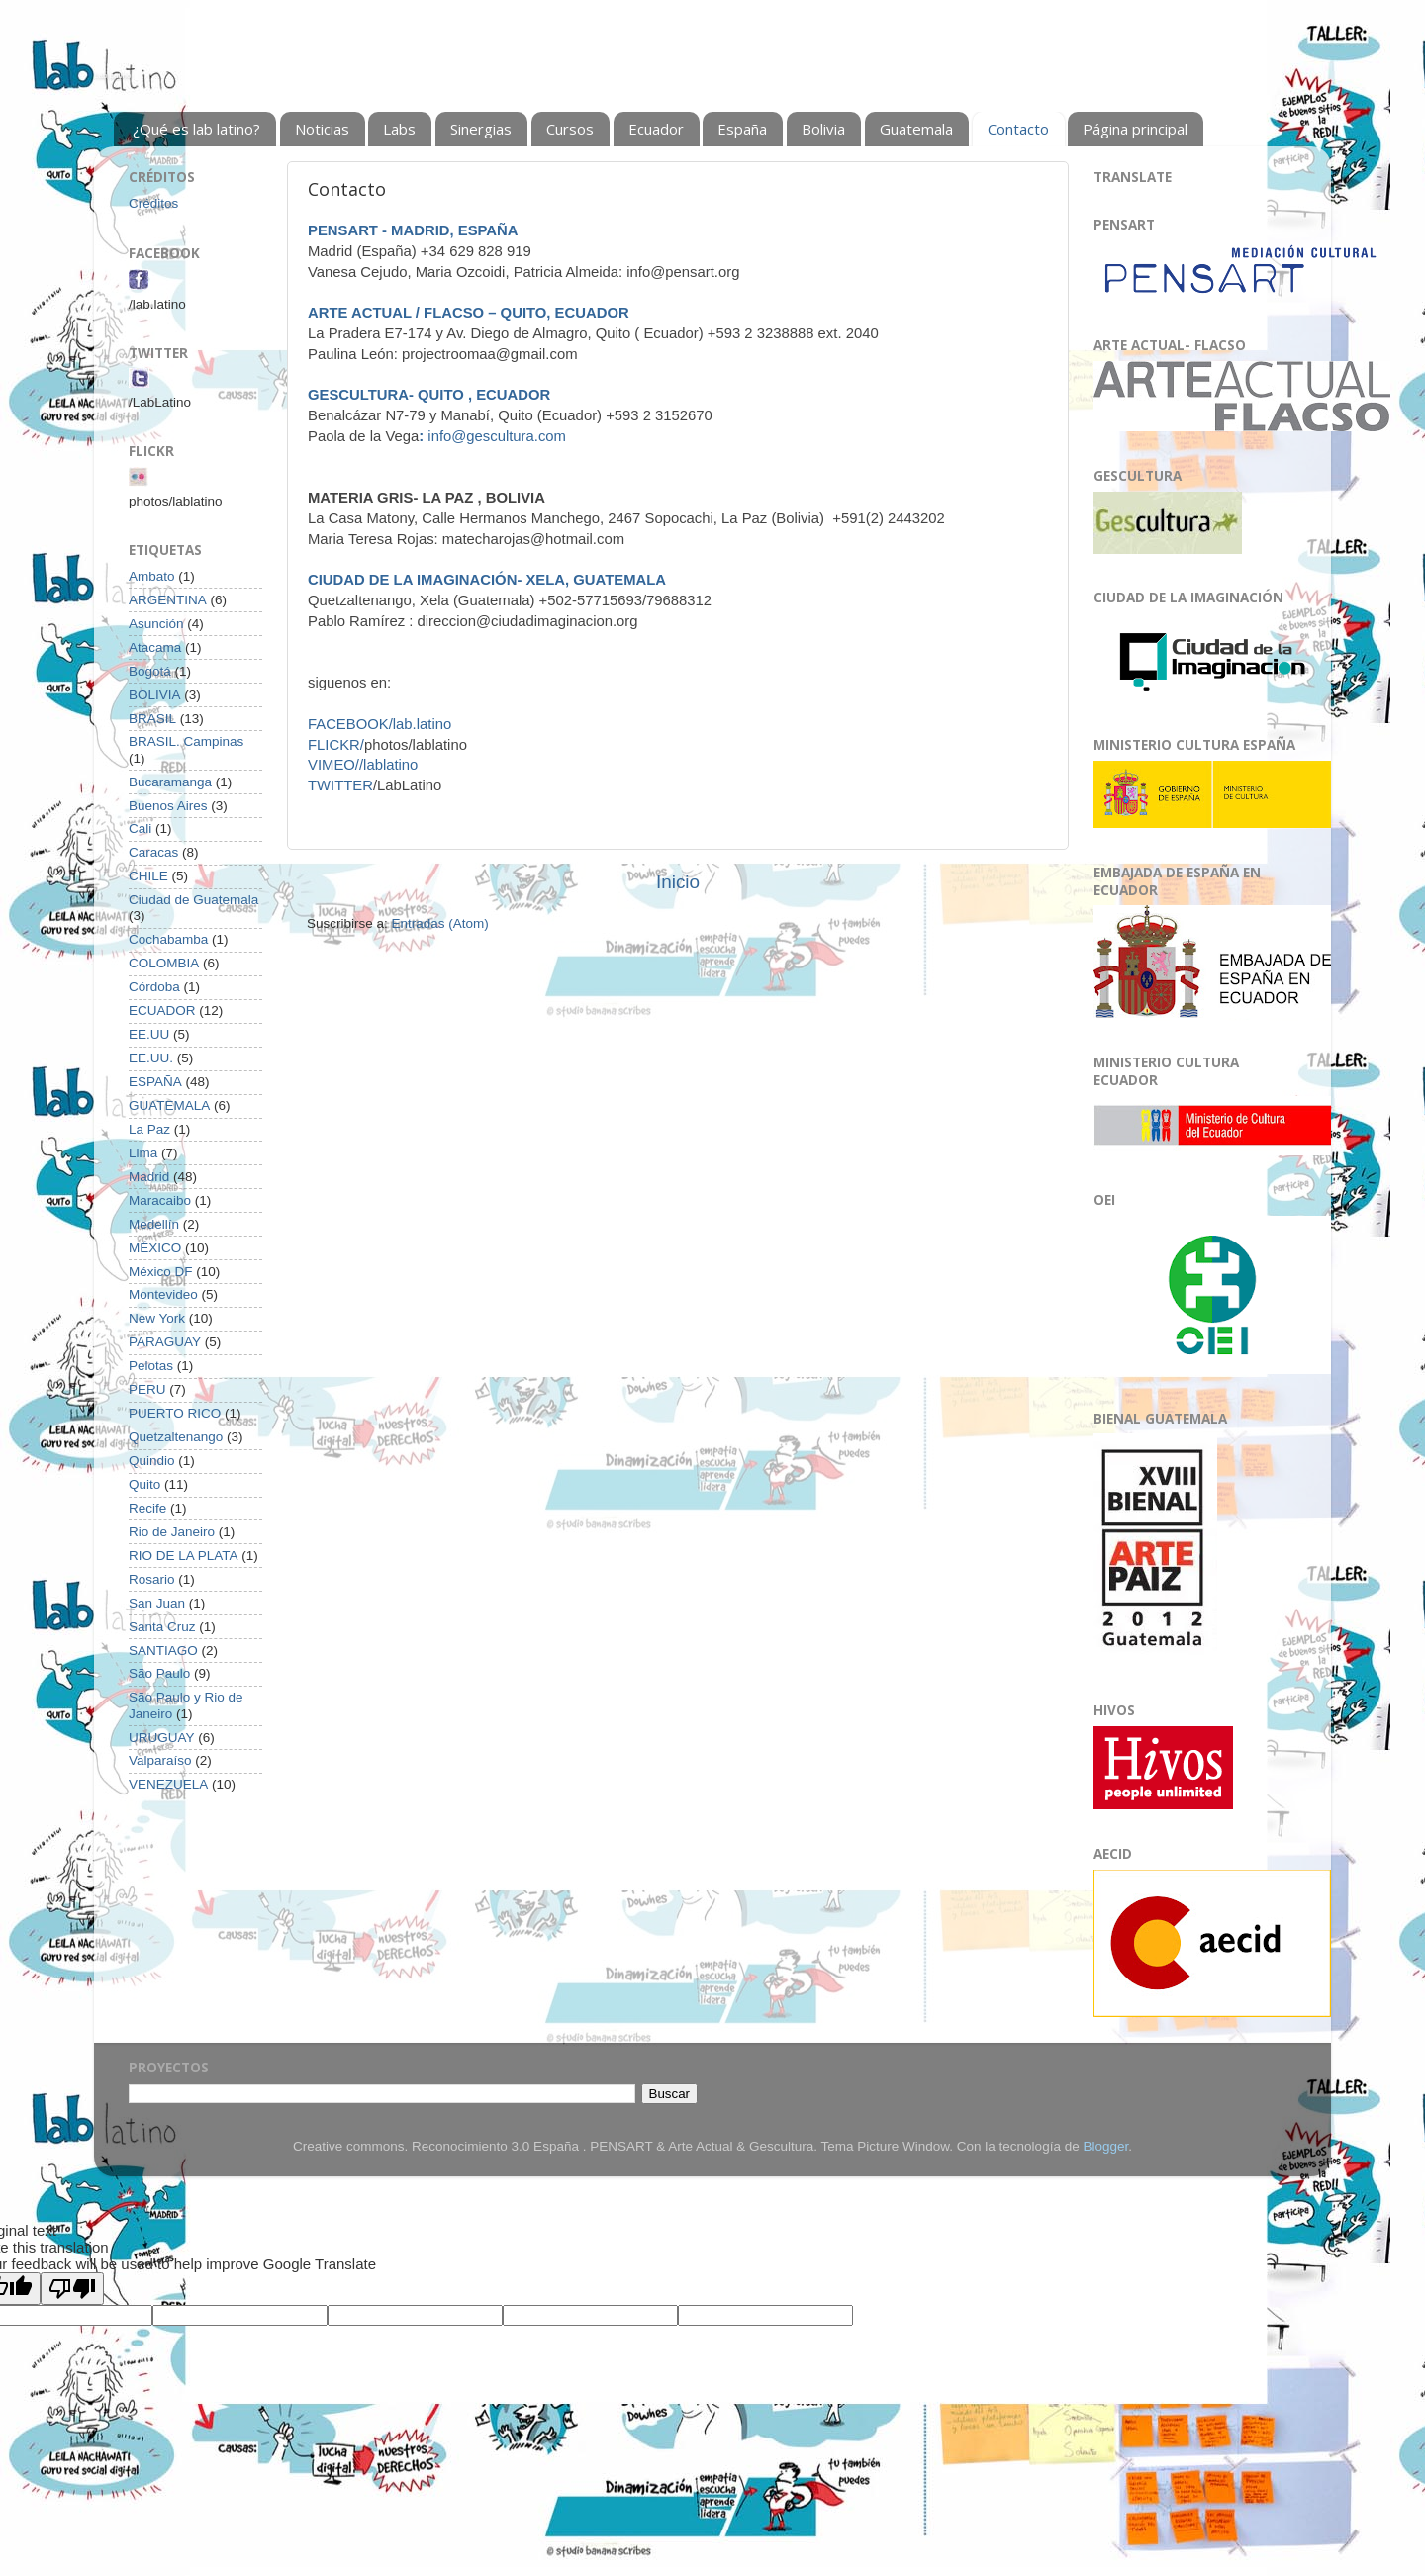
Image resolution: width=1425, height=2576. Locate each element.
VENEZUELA (168, 1784)
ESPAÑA (155, 1081)
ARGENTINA (168, 600)
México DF (161, 1271)
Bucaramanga (170, 782)
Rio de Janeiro (172, 1531)
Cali (140, 828)
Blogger (1105, 2146)
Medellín (154, 1224)
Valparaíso (160, 1760)
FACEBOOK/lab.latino (379, 724)
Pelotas (151, 1365)
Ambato (152, 576)
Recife (147, 1508)
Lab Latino (112, 75)
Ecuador (656, 128)
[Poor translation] (72, 2288)
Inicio (678, 882)
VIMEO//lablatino (363, 765)
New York (157, 1318)
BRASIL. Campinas (186, 741)
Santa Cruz (162, 1626)
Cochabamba (168, 939)
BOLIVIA (155, 695)
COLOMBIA (164, 963)
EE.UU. (151, 1058)
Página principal (1135, 128)
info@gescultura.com (492, 436)
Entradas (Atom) (440, 923)
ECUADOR (162, 1010)
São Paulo (159, 1673)
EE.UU (149, 1034)
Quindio (152, 1460)
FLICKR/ (336, 745)
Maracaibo (160, 1200)
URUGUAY (162, 1737)
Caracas (153, 852)
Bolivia (823, 128)
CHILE (148, 876)
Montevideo (163, 1294)
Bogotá (150, 671)
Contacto (1018, 128)
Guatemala (916, 128)
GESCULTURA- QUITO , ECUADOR (429, 395)
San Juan (157, 1603)
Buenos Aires (168, 805)
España (742, 128)
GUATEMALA (169, 1105)
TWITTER (340, 785)
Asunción (156, 623)
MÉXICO (155, 1248)
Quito (144, 1484)
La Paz (149, 1129)
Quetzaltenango (176, 1436)
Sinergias (481, 128)
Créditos (153, 203)
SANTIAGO (163, 1650)
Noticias (322, 128)
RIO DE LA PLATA (183, 1555)
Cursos (570, 128)
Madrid (149, 1176)
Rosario (152, 1579)
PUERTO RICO (175, 1413)
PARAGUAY (165, 1341)
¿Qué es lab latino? (196, 128)
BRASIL (152, 718)
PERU (147, 1389)
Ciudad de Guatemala (193, 899)
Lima (143, 1153)
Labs (399, 128)
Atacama (155, 647)
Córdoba (154, 986)
